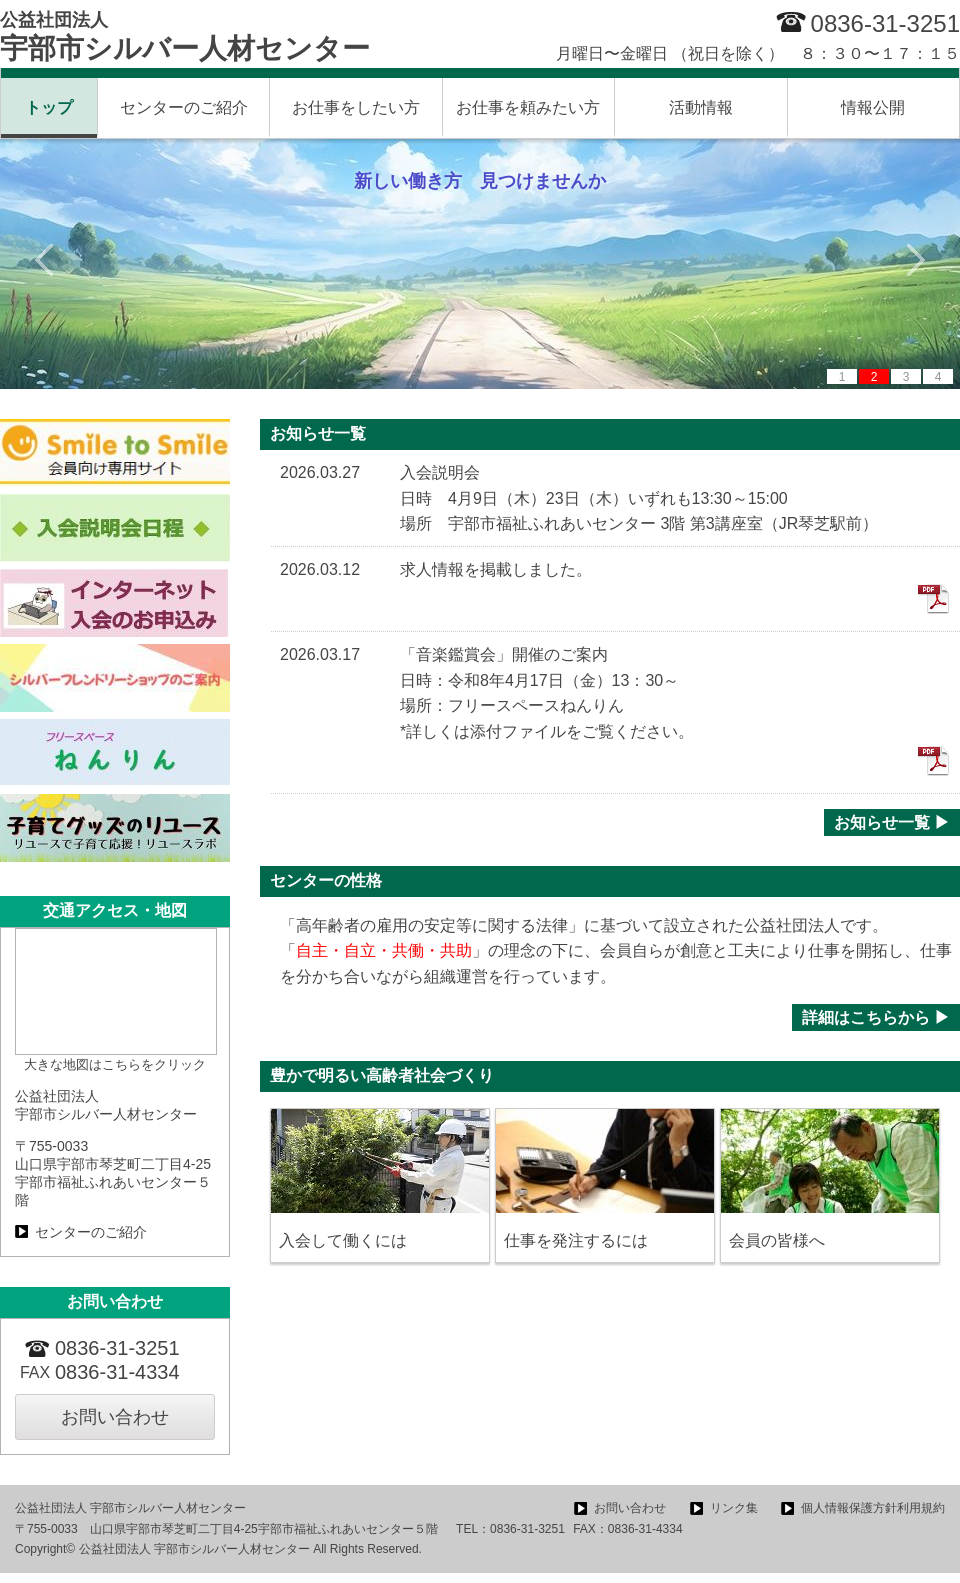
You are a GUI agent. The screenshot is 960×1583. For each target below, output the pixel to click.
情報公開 (873, 107)
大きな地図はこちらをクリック (115, 1064)
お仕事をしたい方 (356, 107)
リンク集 (734, 1508)
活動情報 (701, 107)
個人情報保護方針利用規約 (873, 1508)
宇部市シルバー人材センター (185, 37)
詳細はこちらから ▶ (876, 1017)
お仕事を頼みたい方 (528, 107)
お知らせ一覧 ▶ (892, 822)
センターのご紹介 (184, 107)
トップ (49, 107)
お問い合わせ (115, 1417)
